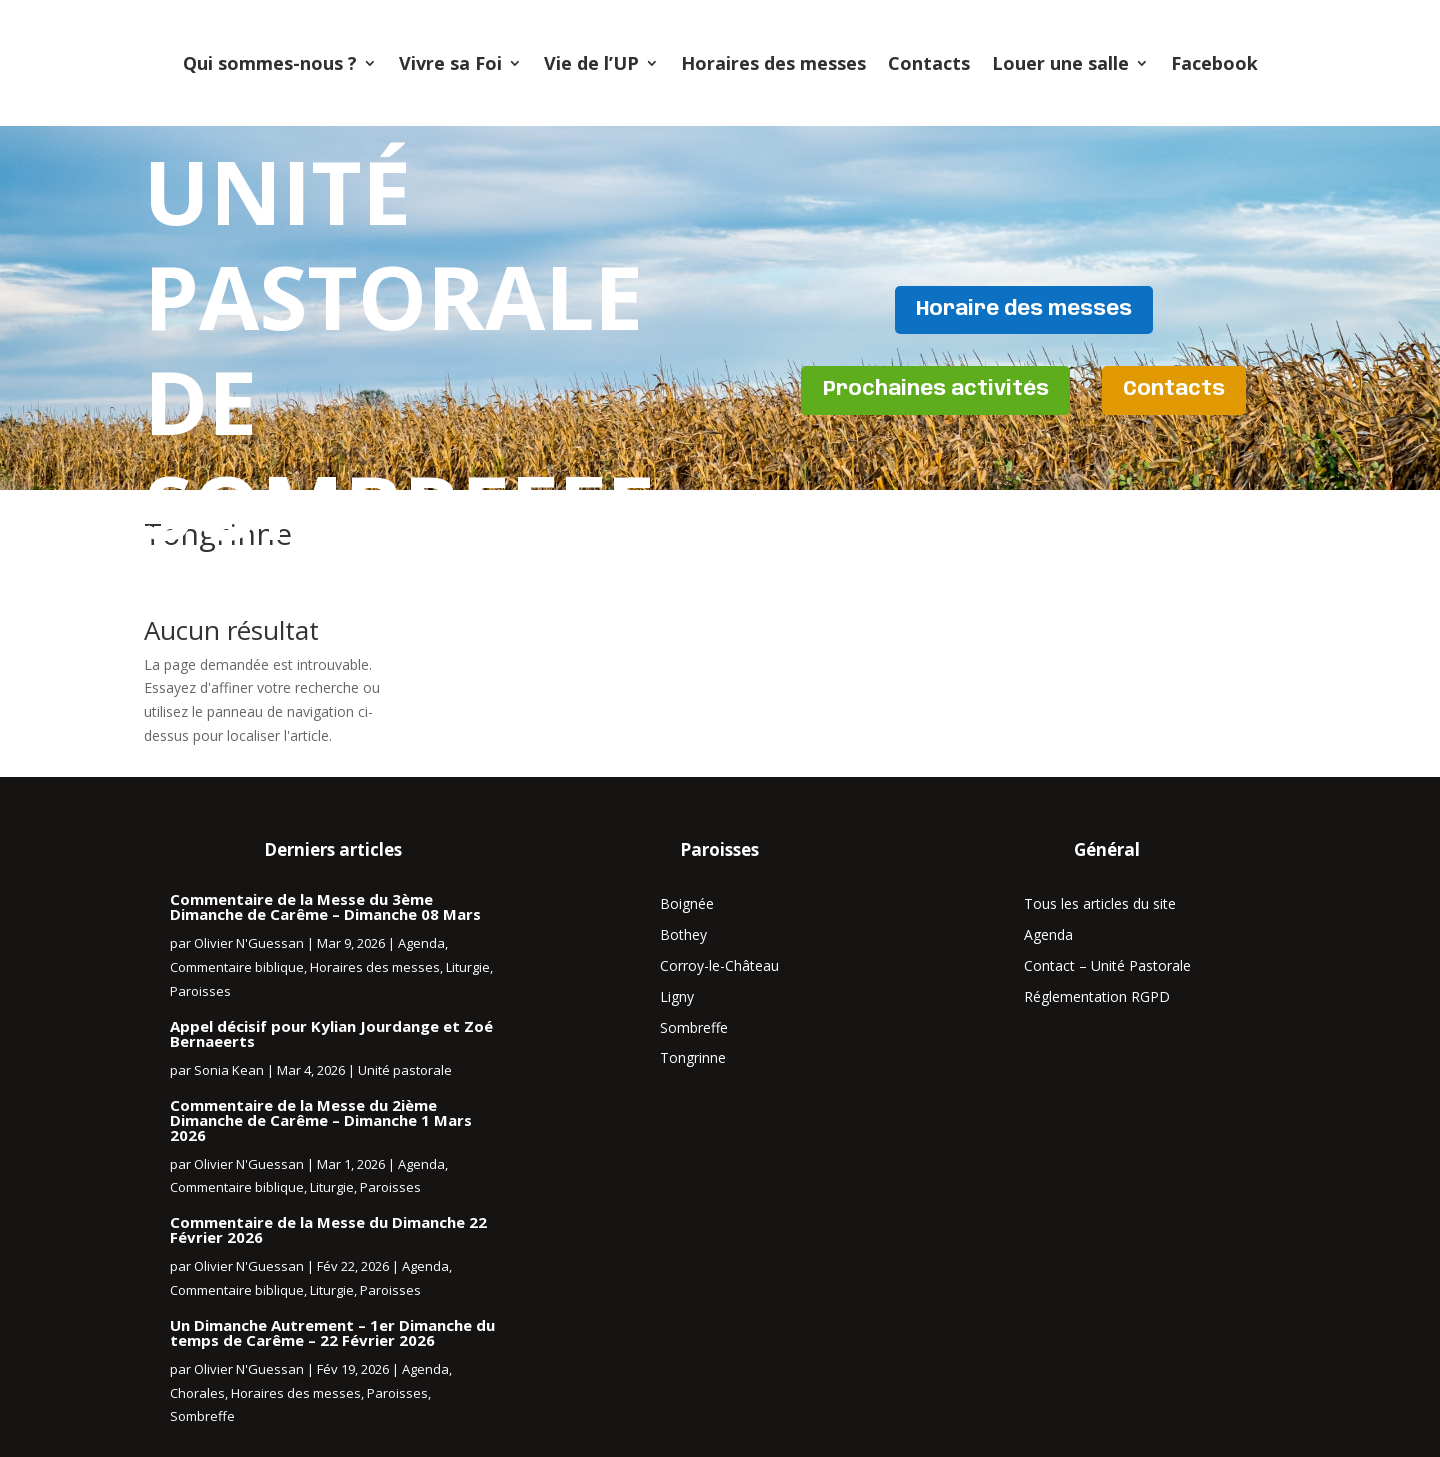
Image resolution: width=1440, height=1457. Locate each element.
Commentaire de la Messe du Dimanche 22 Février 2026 (328, 1229)
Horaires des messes (773, 63)
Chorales (197, 1393)
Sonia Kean (229, 1070)
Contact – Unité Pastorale (1107, 965)
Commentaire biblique (237, 967)
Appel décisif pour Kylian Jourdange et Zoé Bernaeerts (331, 1033)
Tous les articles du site (1100, 903)
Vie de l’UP (591, 63)
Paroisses (200, 991)
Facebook (1214, 63)
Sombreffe (202, 1416)
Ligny (677, 996)
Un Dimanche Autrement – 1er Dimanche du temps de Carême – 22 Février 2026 (332, 1332)
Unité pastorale (405, 1070)
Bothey (683, 934)
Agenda (421, 943)
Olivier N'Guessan (249, 943)
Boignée (687, 903)
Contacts (929, 63)
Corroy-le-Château (719, 965)
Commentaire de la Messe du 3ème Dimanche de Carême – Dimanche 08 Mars (325, 906)
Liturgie (468, 967)
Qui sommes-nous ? (270, 63)
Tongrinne (693, 1057)
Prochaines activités (934, 390)
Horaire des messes (1024, 308)
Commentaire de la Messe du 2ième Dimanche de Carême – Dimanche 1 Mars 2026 (321, 1120)
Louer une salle (1060, 63)
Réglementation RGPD (1097, 996)
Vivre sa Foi (450, 63)
